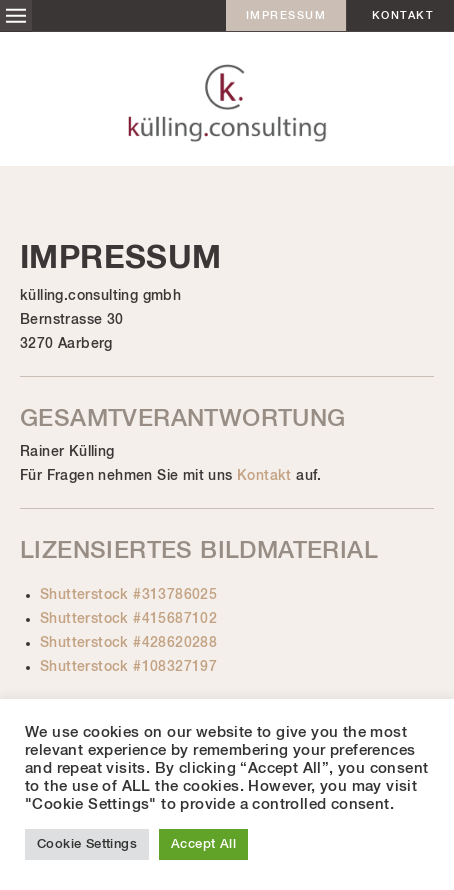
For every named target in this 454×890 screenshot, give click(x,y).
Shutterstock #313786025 (128, 595)
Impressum (286, 15)
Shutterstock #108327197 (128, 667)
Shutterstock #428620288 (128, 643)
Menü (16, 15)
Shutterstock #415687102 (128, 619)
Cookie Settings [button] (87, 844)
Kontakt (403, 15)
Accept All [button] (203, 844)
